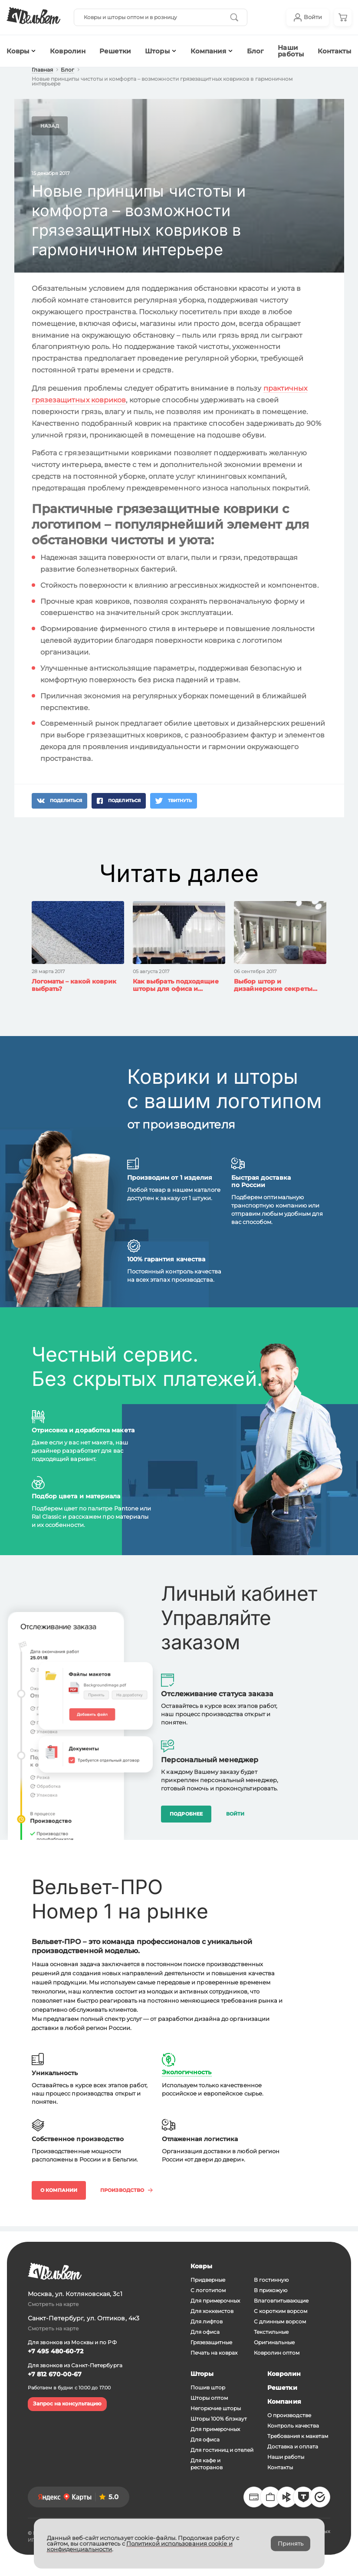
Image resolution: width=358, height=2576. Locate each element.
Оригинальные (274, 2342)
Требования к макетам (297, 2436)
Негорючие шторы (215, 2408)
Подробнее (186, 1814)
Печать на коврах (213, 2352)
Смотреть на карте (53, 2304)
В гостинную (271, 2280)
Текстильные (271, 2332)
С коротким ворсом (280, 2311)
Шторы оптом (209, 2398)
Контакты (280, 2467)
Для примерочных (215, 2300)
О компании (59, 2190)
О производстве (289, 2415)
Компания (208, 51)
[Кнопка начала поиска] (234, 17)
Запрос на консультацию (67, 2403)
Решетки (115, 51)
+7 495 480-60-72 (55, 2351)
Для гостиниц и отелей (221, 2450)
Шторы (157, 51)
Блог (255, 51)
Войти (235, 1814)
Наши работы (290, 50)
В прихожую (270, 2290)
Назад (49, 126)
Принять (290, 2543)
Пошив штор (207, 2387)
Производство (126, 2190)
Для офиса (205, 2332)
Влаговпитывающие (281, 2300)
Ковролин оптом (276, 2352)
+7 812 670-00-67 (55, 2374)
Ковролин (67, 51)
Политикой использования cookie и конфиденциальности (140, 2546)
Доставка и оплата (292, 2446)
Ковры (201, 2266)
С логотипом (208, 2290)
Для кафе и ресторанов (206, 2464)
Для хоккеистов (211, 2311)
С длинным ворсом (280, 2321)
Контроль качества (293, 2425)
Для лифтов (206, 2321)
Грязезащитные (211, 2342)
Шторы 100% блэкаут (218, 2418)
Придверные (207, 2280)
